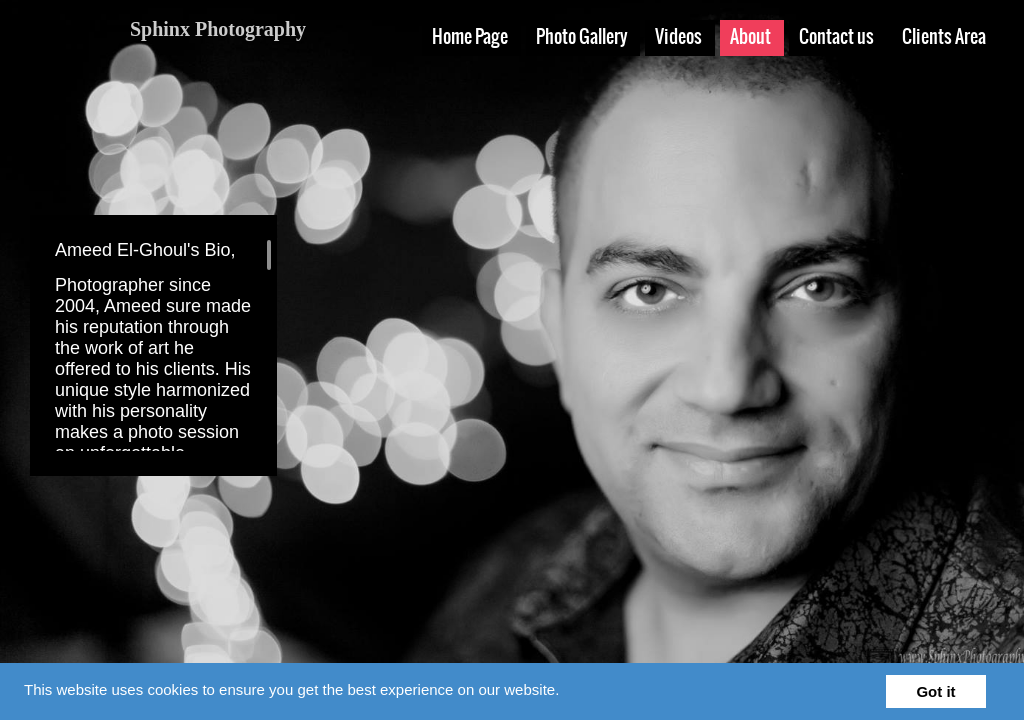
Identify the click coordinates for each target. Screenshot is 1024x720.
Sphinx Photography (218, 29)
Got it (935, 691)
